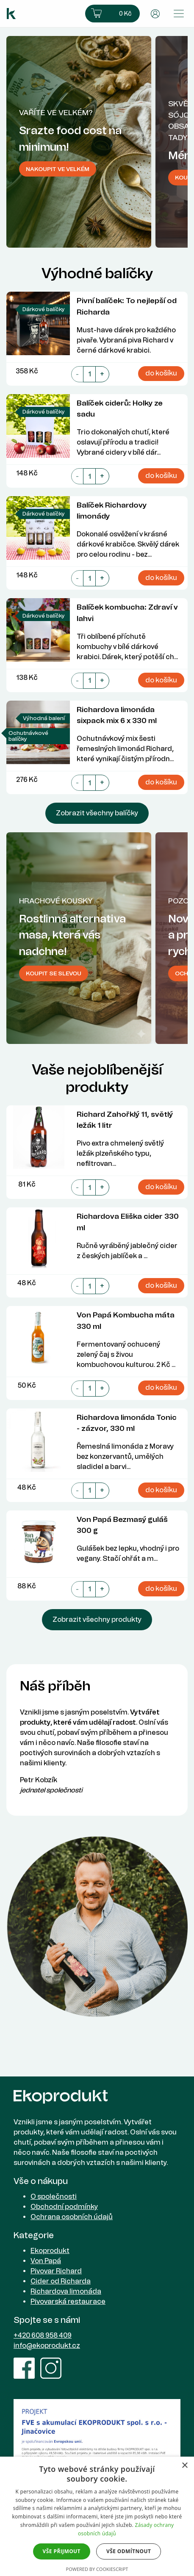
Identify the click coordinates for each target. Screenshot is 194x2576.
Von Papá (45, 2261)
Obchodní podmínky (64, 2207)
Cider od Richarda (60, 2281)
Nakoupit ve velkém (57, 169)
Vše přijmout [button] (61, 2551)
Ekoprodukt (49, 2251)
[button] (112, 13)
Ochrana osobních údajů (71, 2217)
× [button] (184, 2466)
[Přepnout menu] (178, 13)
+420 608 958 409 (43, 2335)
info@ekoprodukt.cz (47, 2345)
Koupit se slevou (53, 973)
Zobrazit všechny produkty (97, 1619)
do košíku (161, 373)
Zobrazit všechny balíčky (97, 813)
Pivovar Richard (56, 2271)
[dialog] (97, 2516)
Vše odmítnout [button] (128, 2551)
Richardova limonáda (65, 2291)
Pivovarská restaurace (67, 2301)
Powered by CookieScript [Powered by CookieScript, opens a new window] (97, 2569)
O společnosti (53, 2196)
